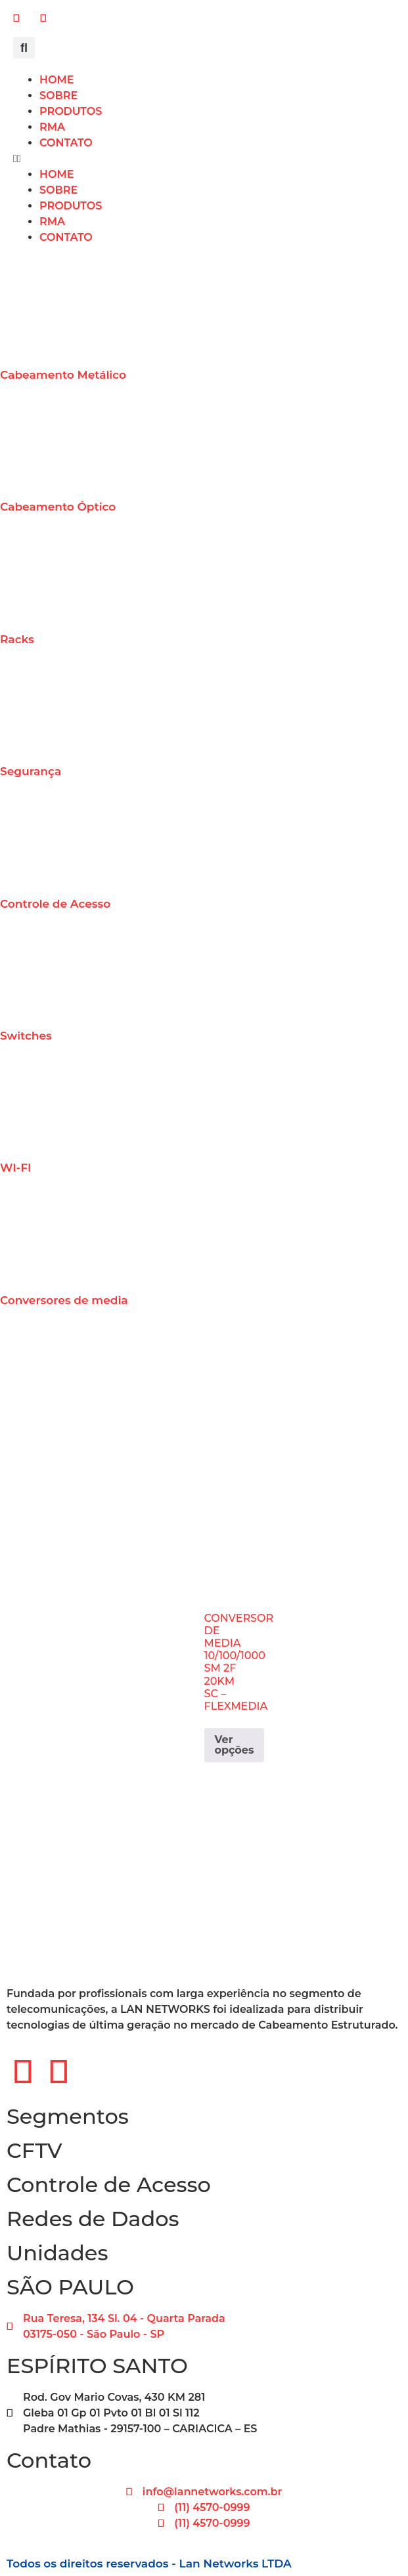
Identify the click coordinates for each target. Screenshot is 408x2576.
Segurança (30, 771)
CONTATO (66, 143)
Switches (26, 1035)
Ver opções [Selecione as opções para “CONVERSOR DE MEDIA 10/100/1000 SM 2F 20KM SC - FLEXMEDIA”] (234, 1744)
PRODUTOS (70, 111)
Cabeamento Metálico (63, 374)
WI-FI (15, 1167)
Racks (17, 639)
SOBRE (58, 95)
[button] (24, 47)
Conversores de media (64, 1300)
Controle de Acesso (55, 903)
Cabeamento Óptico (58, 506)
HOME (56, 80)
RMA (52, 127)
